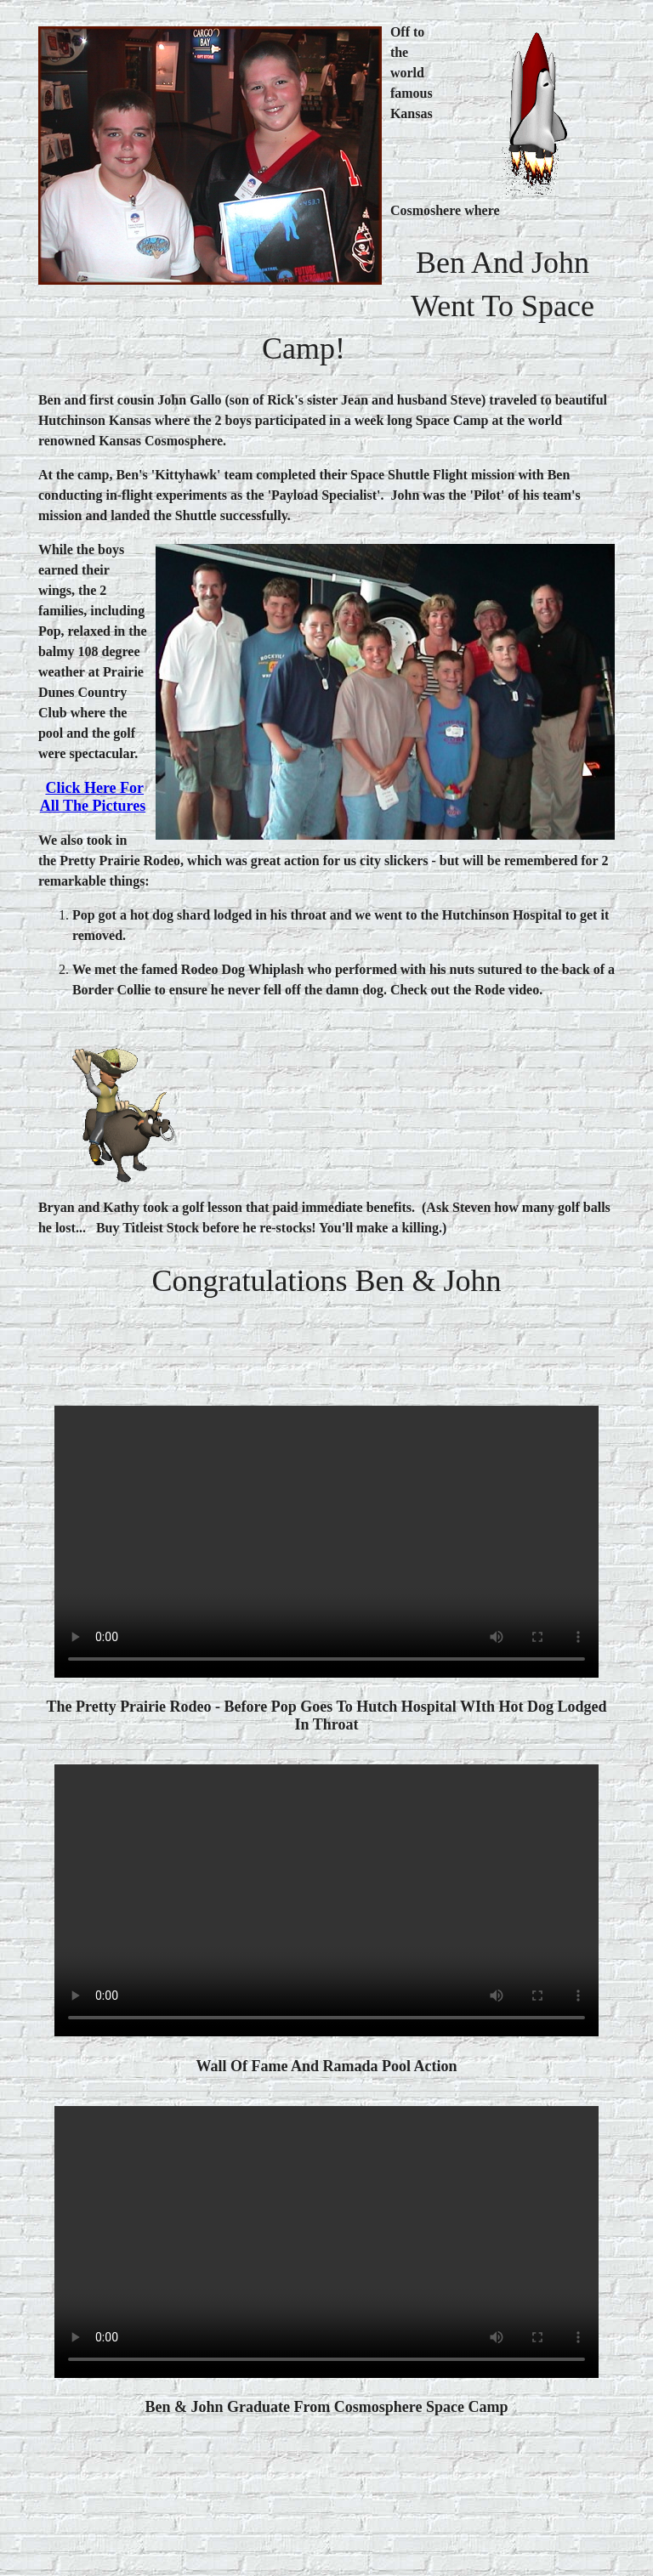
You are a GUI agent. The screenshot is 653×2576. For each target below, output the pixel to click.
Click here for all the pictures (92, 796)
